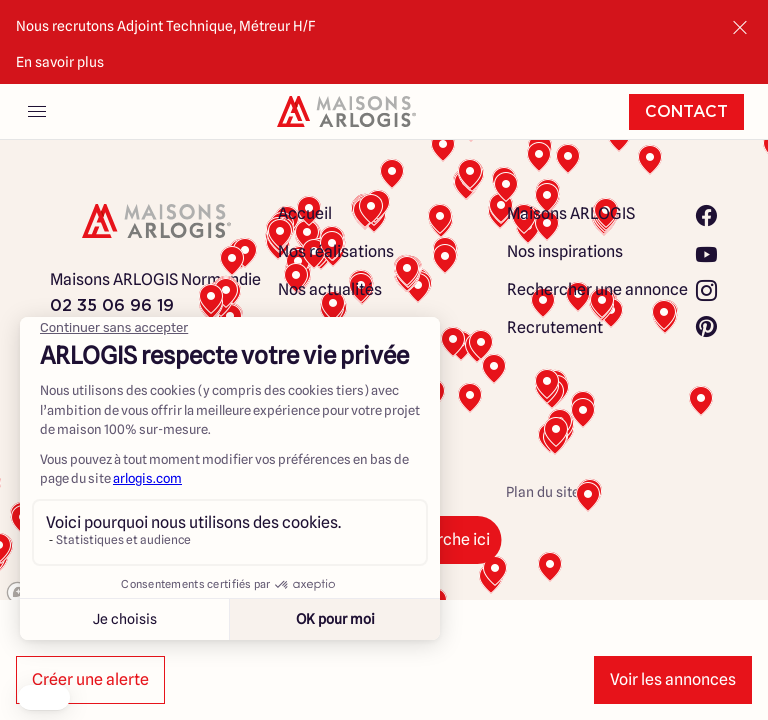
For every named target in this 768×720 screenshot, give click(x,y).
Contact (686, 112)
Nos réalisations (336, 251)
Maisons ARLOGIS (571, 213)
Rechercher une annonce (597, 289)
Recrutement (555, 327)
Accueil (305, 213)
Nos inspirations (565, 251)
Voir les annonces (673, 679)
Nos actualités (330, 289)
